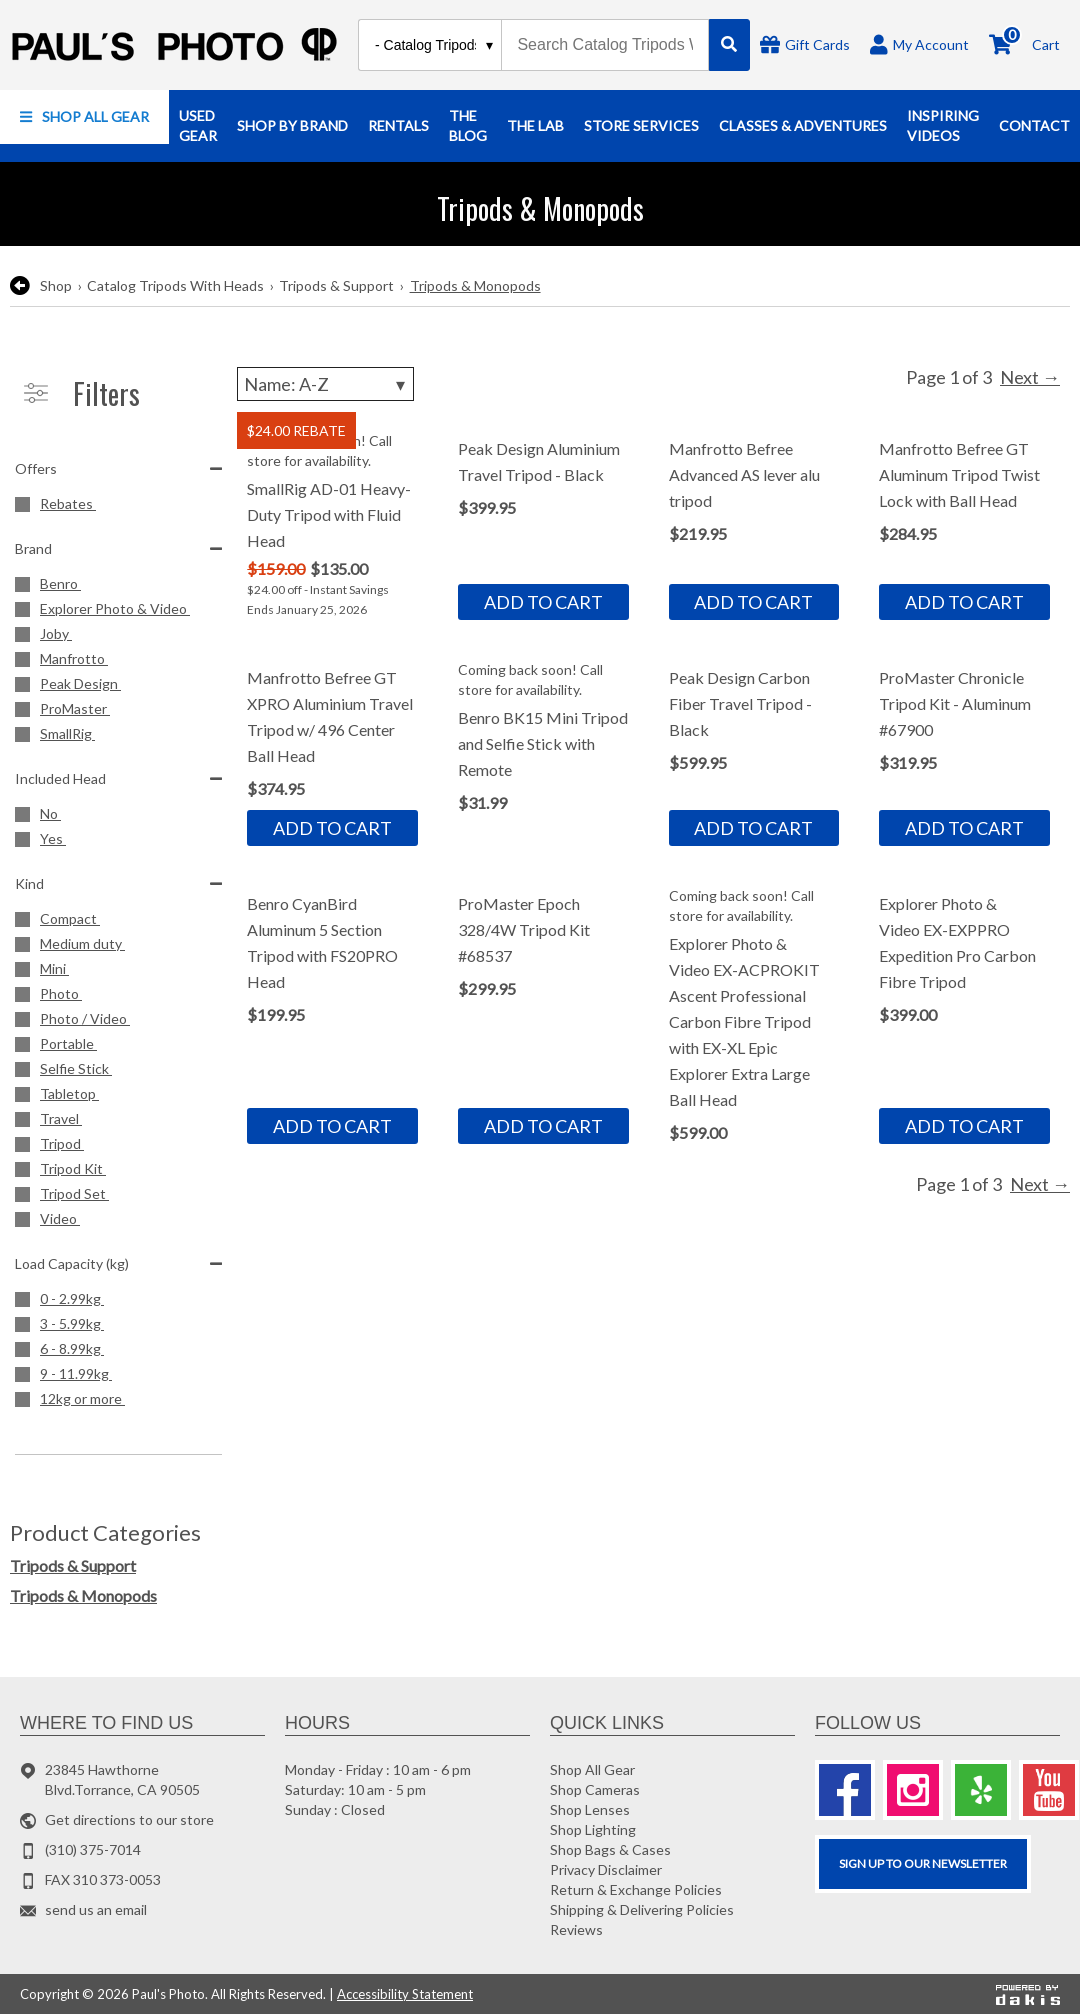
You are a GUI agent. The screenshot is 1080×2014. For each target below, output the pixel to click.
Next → (1030, 377)
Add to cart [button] (543, 602)
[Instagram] (913, 1790)
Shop (56, 285)
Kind (118, 883)
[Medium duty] (118, 946)
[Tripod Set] (118, 1196)
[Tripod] (118, 1146)
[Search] (729, 45)
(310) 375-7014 (93, 1849)
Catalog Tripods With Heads (175, 285)
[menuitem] (84, 117)
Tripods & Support (336, 285)
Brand (118, 548)
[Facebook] (845, 1790)
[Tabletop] (118, 1096)
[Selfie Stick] (118, 1071)
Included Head (118, 778)
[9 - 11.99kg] (118, 1376)
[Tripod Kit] (118, 1171)
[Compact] (118, 921)
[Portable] (118, 1046)
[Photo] (118, 996)
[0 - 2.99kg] (118, 1301)
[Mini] (118, 971)
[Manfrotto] (118, 661)
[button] (84, 117)
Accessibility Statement (405, 1994)
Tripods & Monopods (475, 285)
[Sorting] (325, 384)
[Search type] (435, 45)
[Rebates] (118, 506)
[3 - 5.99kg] (118, 1326)
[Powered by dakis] (1028, 1994)
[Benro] (118, 586)
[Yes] (118, 841)
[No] (118, 816)
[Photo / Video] (118, 1021)
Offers (118, 468)
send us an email (96, 1909)
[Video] (118, 1221)
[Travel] (118, 1121)
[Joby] (118, 636)
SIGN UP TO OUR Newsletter (923, 1863)
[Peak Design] (118, 686)
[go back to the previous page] (20, 286)
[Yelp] (981, 1790)
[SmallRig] (118, 736)
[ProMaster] (118, 711)
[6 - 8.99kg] (118, 1351)
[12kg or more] (118, 1401)
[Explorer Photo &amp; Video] (118, 611)
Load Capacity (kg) (118, 1263)
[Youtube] (1049, 1790)
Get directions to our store (129, 1819)
